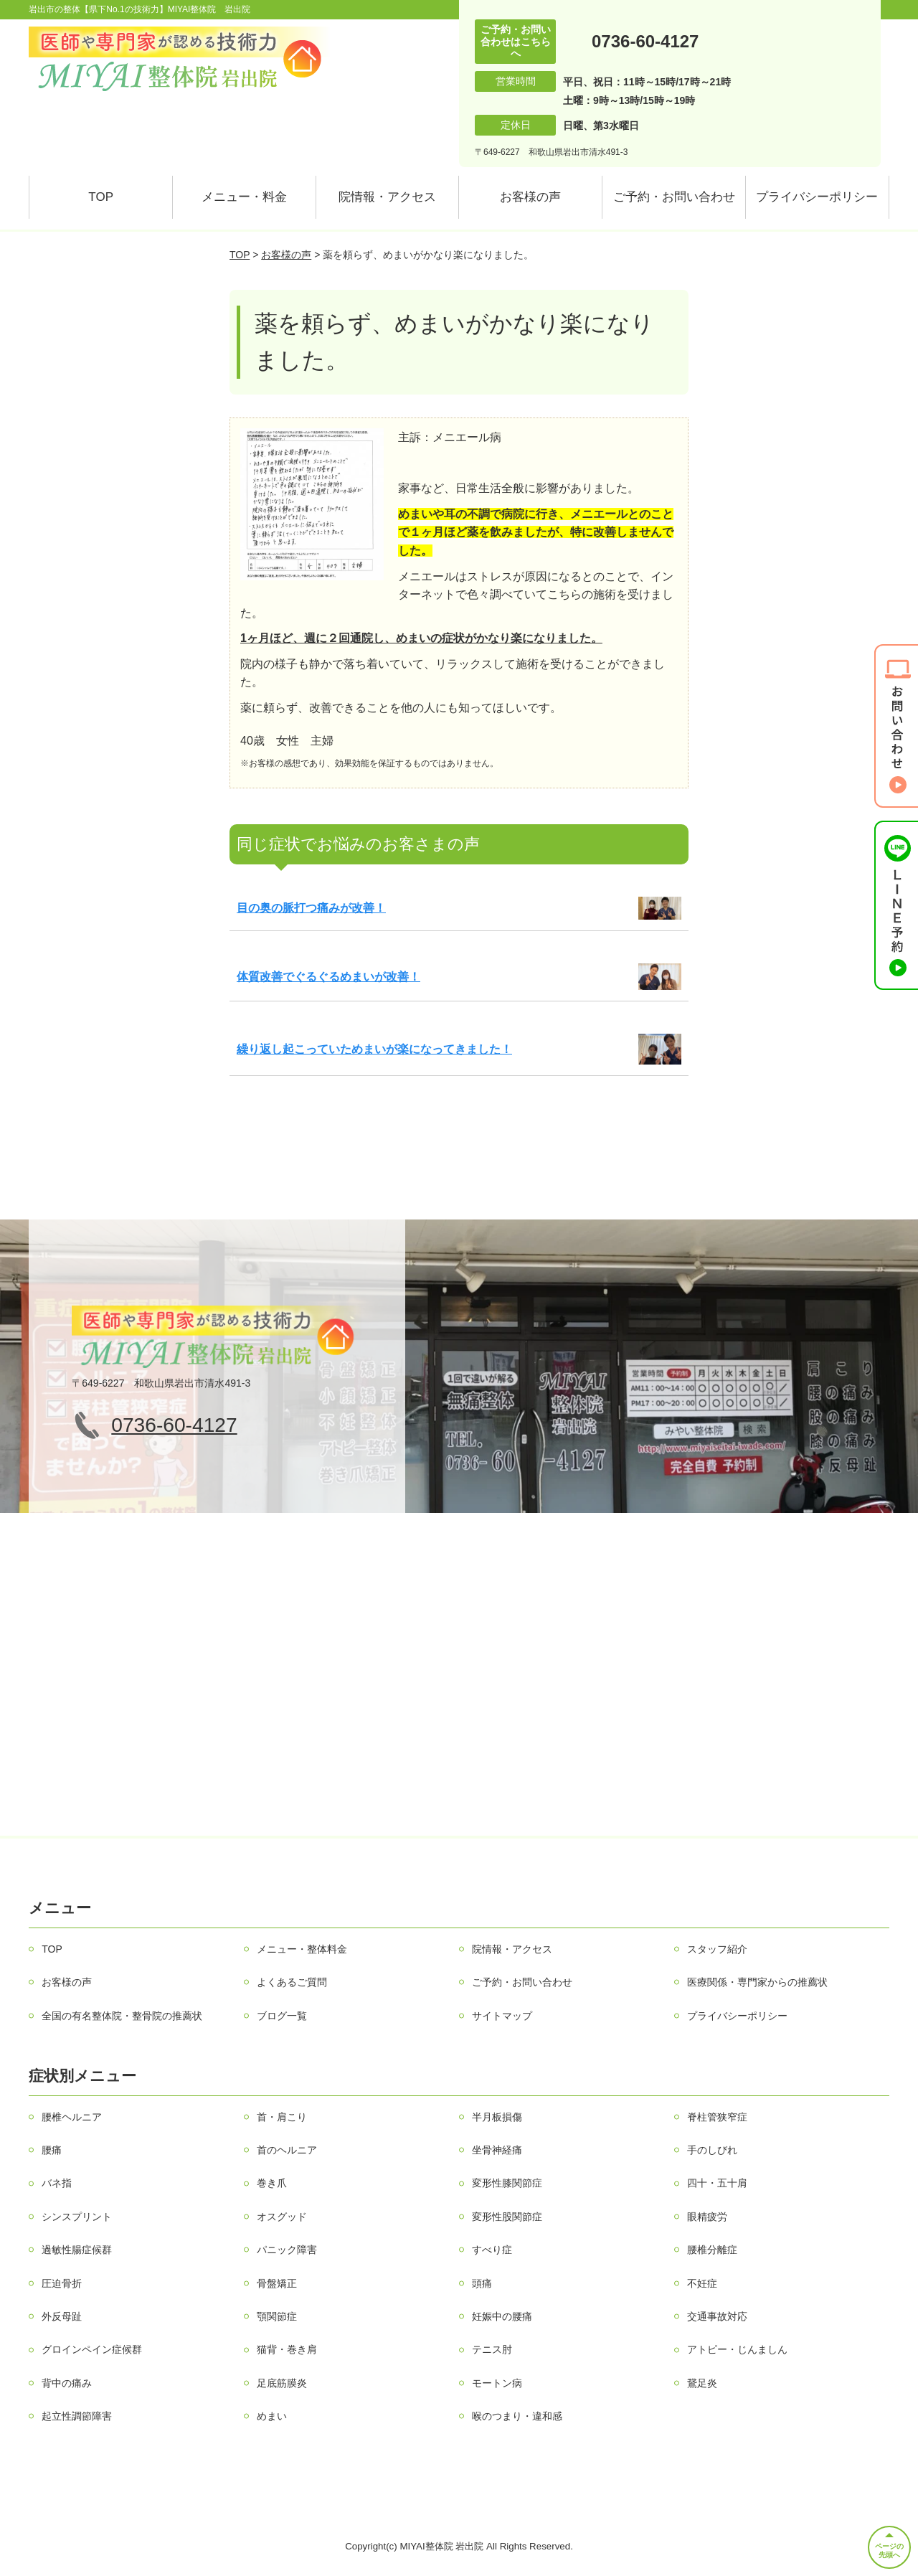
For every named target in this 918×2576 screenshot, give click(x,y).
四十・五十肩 (717, 2183)
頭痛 (482, 2283)
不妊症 (702, 2283)
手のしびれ (712, 2150)
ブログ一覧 (282, 2015)
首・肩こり (282, 2117)
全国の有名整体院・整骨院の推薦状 (122, 2015)
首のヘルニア (287, 2150)
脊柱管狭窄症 (717, 2117)
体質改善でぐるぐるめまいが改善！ (328, 977)
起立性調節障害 (77, 2416)
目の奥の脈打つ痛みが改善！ (311, 908)
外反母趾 (62, 2316)
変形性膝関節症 (507, 2183)
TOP (100, 197)
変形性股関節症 (507, 2216)
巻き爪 (272, 2183)
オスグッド (282, 2216)
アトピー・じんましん (737, 2349)
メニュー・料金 (244, 197)
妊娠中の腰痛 (502, 2316)
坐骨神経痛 (497, 2150)
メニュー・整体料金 (302, 1949)
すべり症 (492, 2249)
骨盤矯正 (277, 2283)
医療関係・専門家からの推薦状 (757, 1982)
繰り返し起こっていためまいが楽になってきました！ (374, 1049)
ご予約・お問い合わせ (674, 197)
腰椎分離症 (712, 2249)
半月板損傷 (497, 2117)
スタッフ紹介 (717, 1949)
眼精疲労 (707, 2216)
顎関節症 (277, 2316)
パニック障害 (287, 2249)
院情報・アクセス (387, 197)
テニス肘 (492, 2349)
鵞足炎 (702, 2383)
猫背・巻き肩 (287, 2349)
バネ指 (57, 2183)
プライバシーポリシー (817, 197)
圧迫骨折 (62, 2283)
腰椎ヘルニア (72, 2117)
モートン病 (497, 2383)
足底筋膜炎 (282, 2383)
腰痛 (52, 2150)
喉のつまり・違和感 (517, 2416)
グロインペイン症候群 (92, 2349)
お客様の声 (530, 197)
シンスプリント (77, 2216)
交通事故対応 (717, 2316)
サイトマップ (502, 2015)
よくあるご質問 (292, 1982)
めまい (272, 2416)
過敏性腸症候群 (77, 2249)
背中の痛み (67, 2383)
